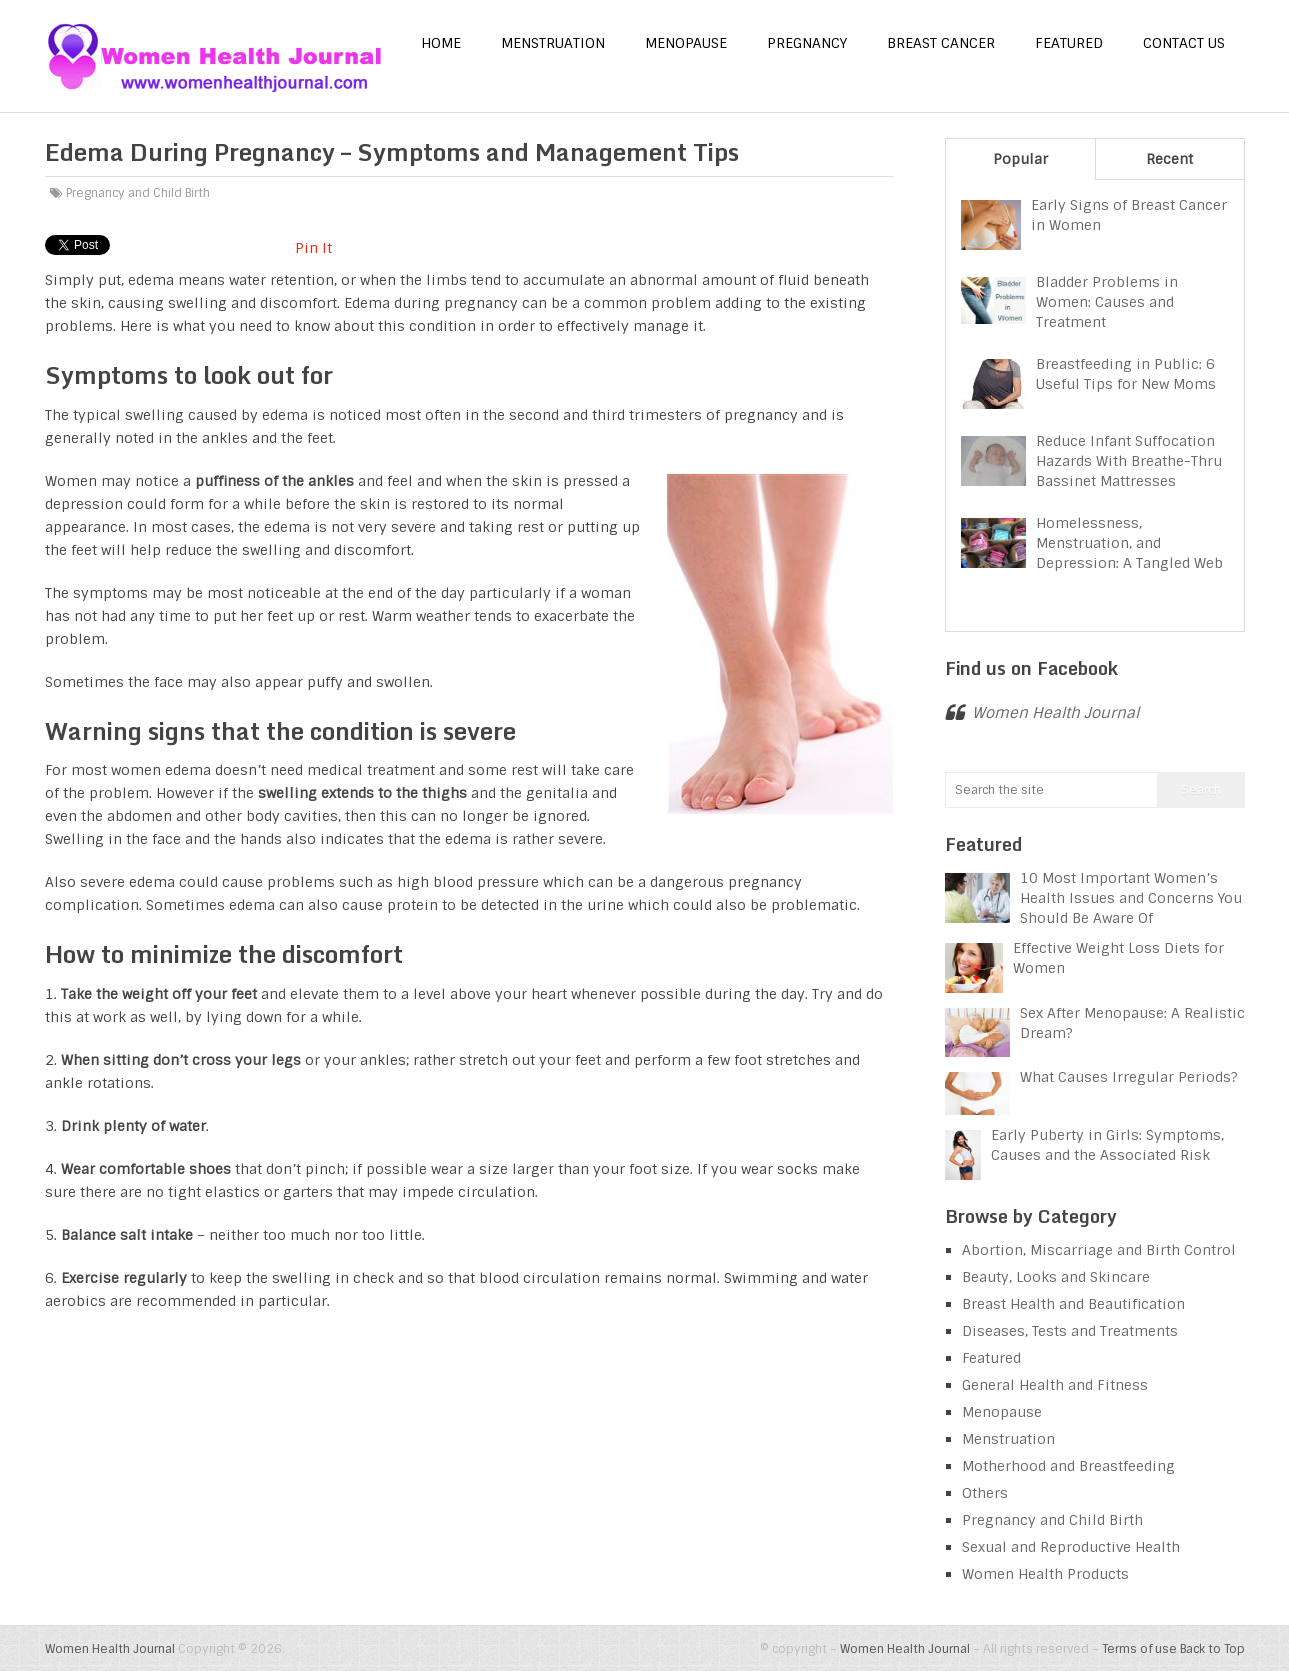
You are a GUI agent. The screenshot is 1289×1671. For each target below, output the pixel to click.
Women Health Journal (1055, 713)
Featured (1069, 43)
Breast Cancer (941, 43)
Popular (1020, 159)
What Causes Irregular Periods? (1129, 1077)
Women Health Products (1045, 1574)
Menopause (686, 43)
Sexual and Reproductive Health (1071, 1547)
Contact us (1184, 43)
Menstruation (553, 43)
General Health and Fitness (1055, 1385)
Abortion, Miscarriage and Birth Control (1099, 1250)
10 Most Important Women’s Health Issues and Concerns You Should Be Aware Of (1131, 898)
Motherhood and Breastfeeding (1068, 1466)
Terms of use (1139, 1649)
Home (441, 43)
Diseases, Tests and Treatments (1070, 1331)
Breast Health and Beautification (1073, 1304)
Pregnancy (807, 43)
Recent (1169, 159)
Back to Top (1212, 1649)
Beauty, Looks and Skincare (1056, 1277)
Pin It (313, 248)
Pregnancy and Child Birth (138, 193)
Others (985, 1493)
